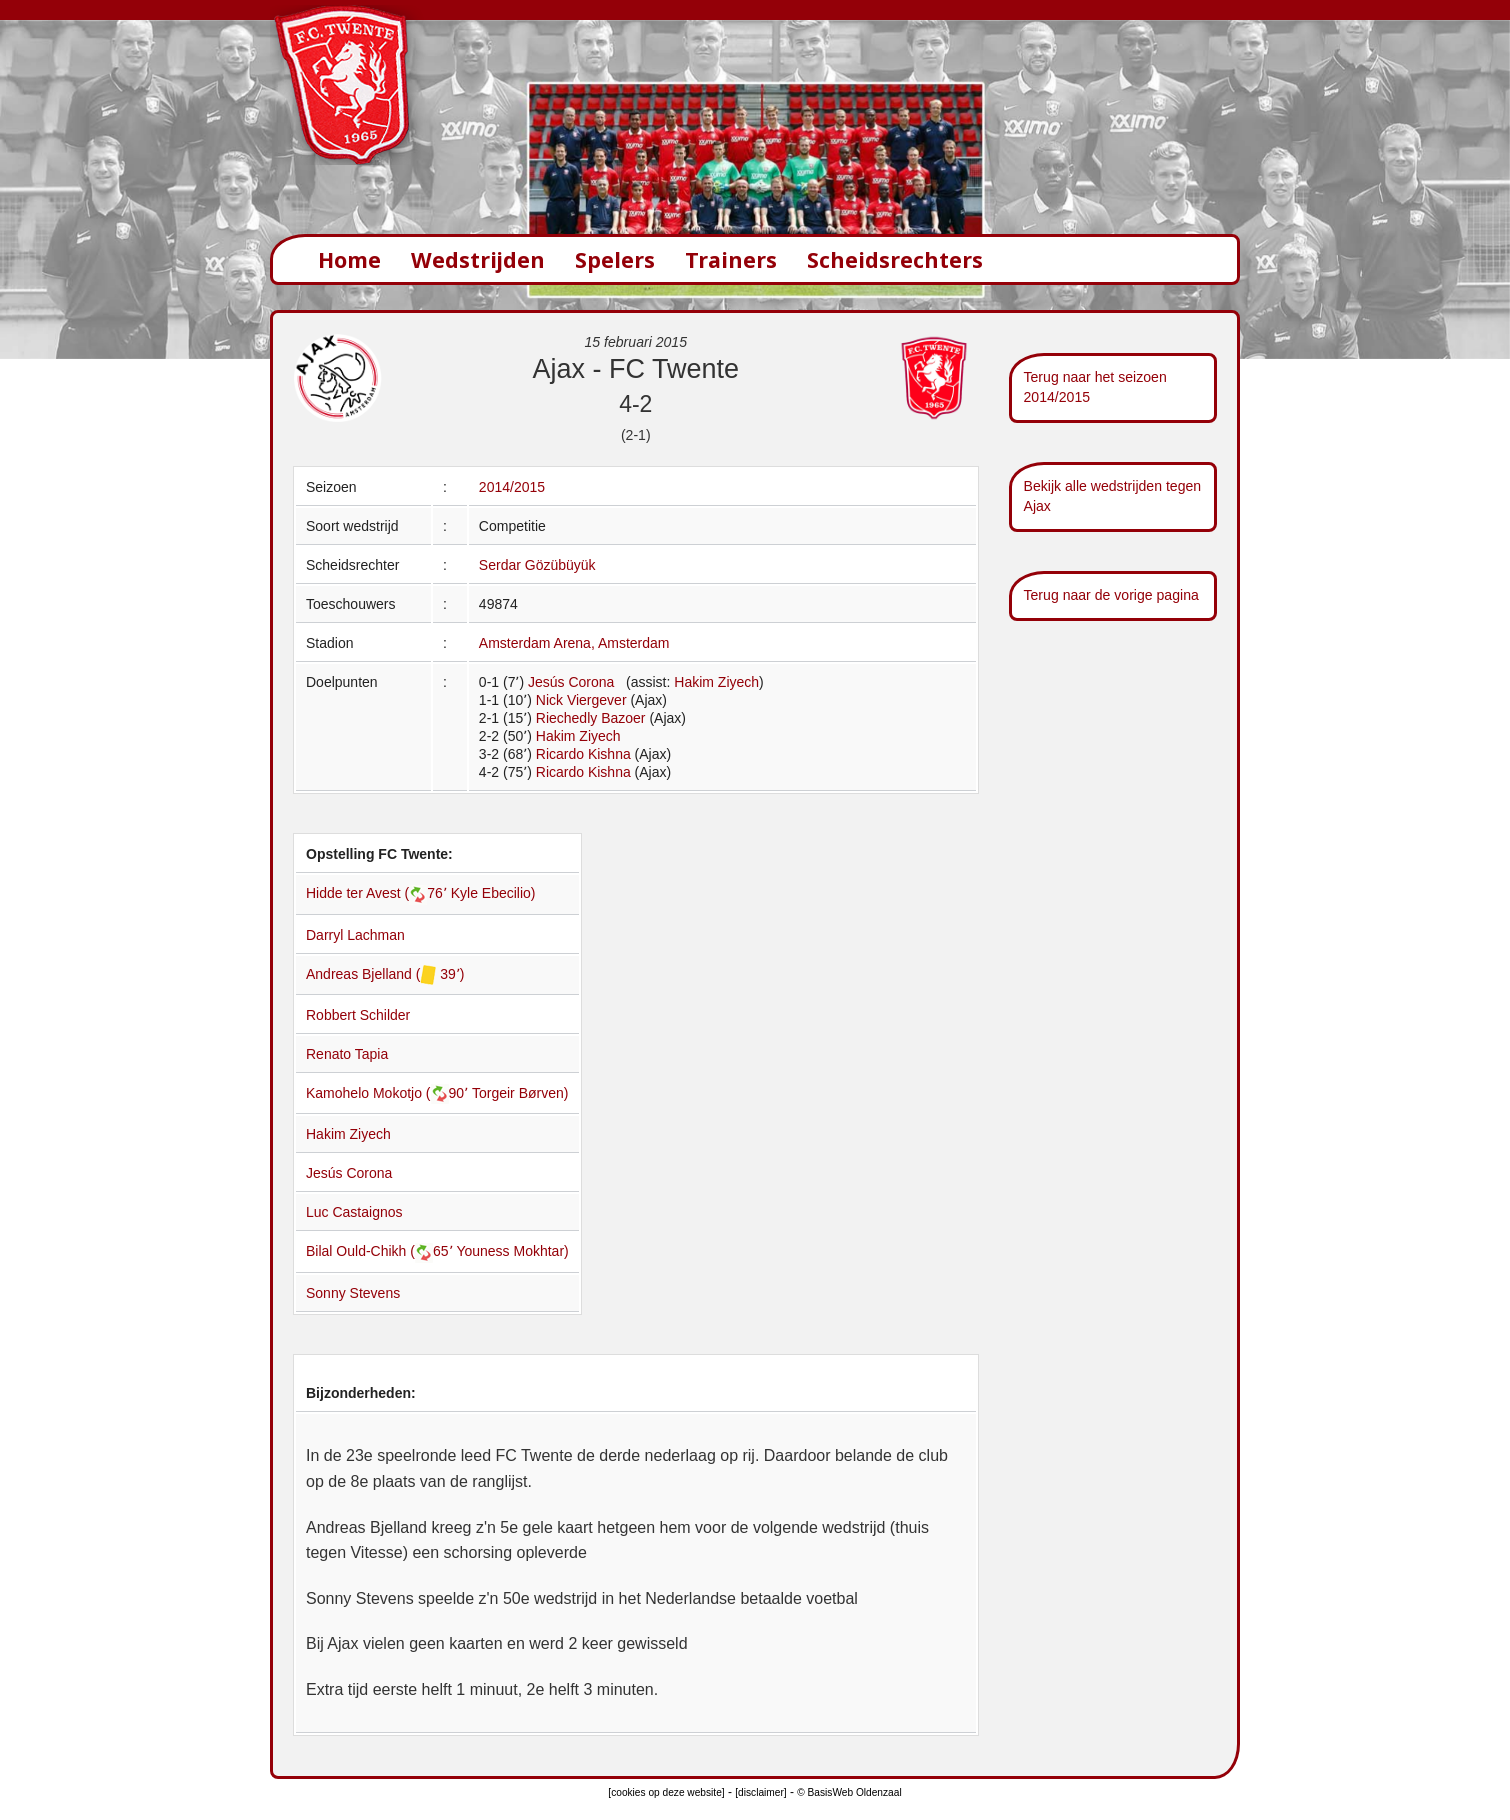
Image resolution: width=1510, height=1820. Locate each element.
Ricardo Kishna (583, 754)
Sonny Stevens (353, 1293)
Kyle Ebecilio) (493, 893)
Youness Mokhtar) (512, 1251)
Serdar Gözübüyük (537, 565)
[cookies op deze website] (666, 1792)
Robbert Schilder (358, 1015)
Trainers (731, 259)
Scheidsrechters (895, 259)
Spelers (615, 259)
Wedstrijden (478, 259)
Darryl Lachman (355, 935)
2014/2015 (512, 487)
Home (349, 259)
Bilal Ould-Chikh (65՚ (381, 1251)
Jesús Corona (571, 682)
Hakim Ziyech (716, 682)
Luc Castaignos (354, 1212)
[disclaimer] (760, 1792)
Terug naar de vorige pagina (1111, 595)
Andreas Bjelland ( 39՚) (385, 974)
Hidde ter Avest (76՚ (378, 893)
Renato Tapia (347, 1054)
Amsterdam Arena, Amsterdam (574, 643)
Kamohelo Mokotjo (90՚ (389, 1093)
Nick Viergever (581, 700)
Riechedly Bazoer (591, 718)
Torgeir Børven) (520, 1093)
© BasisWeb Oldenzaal (849, 1792)
